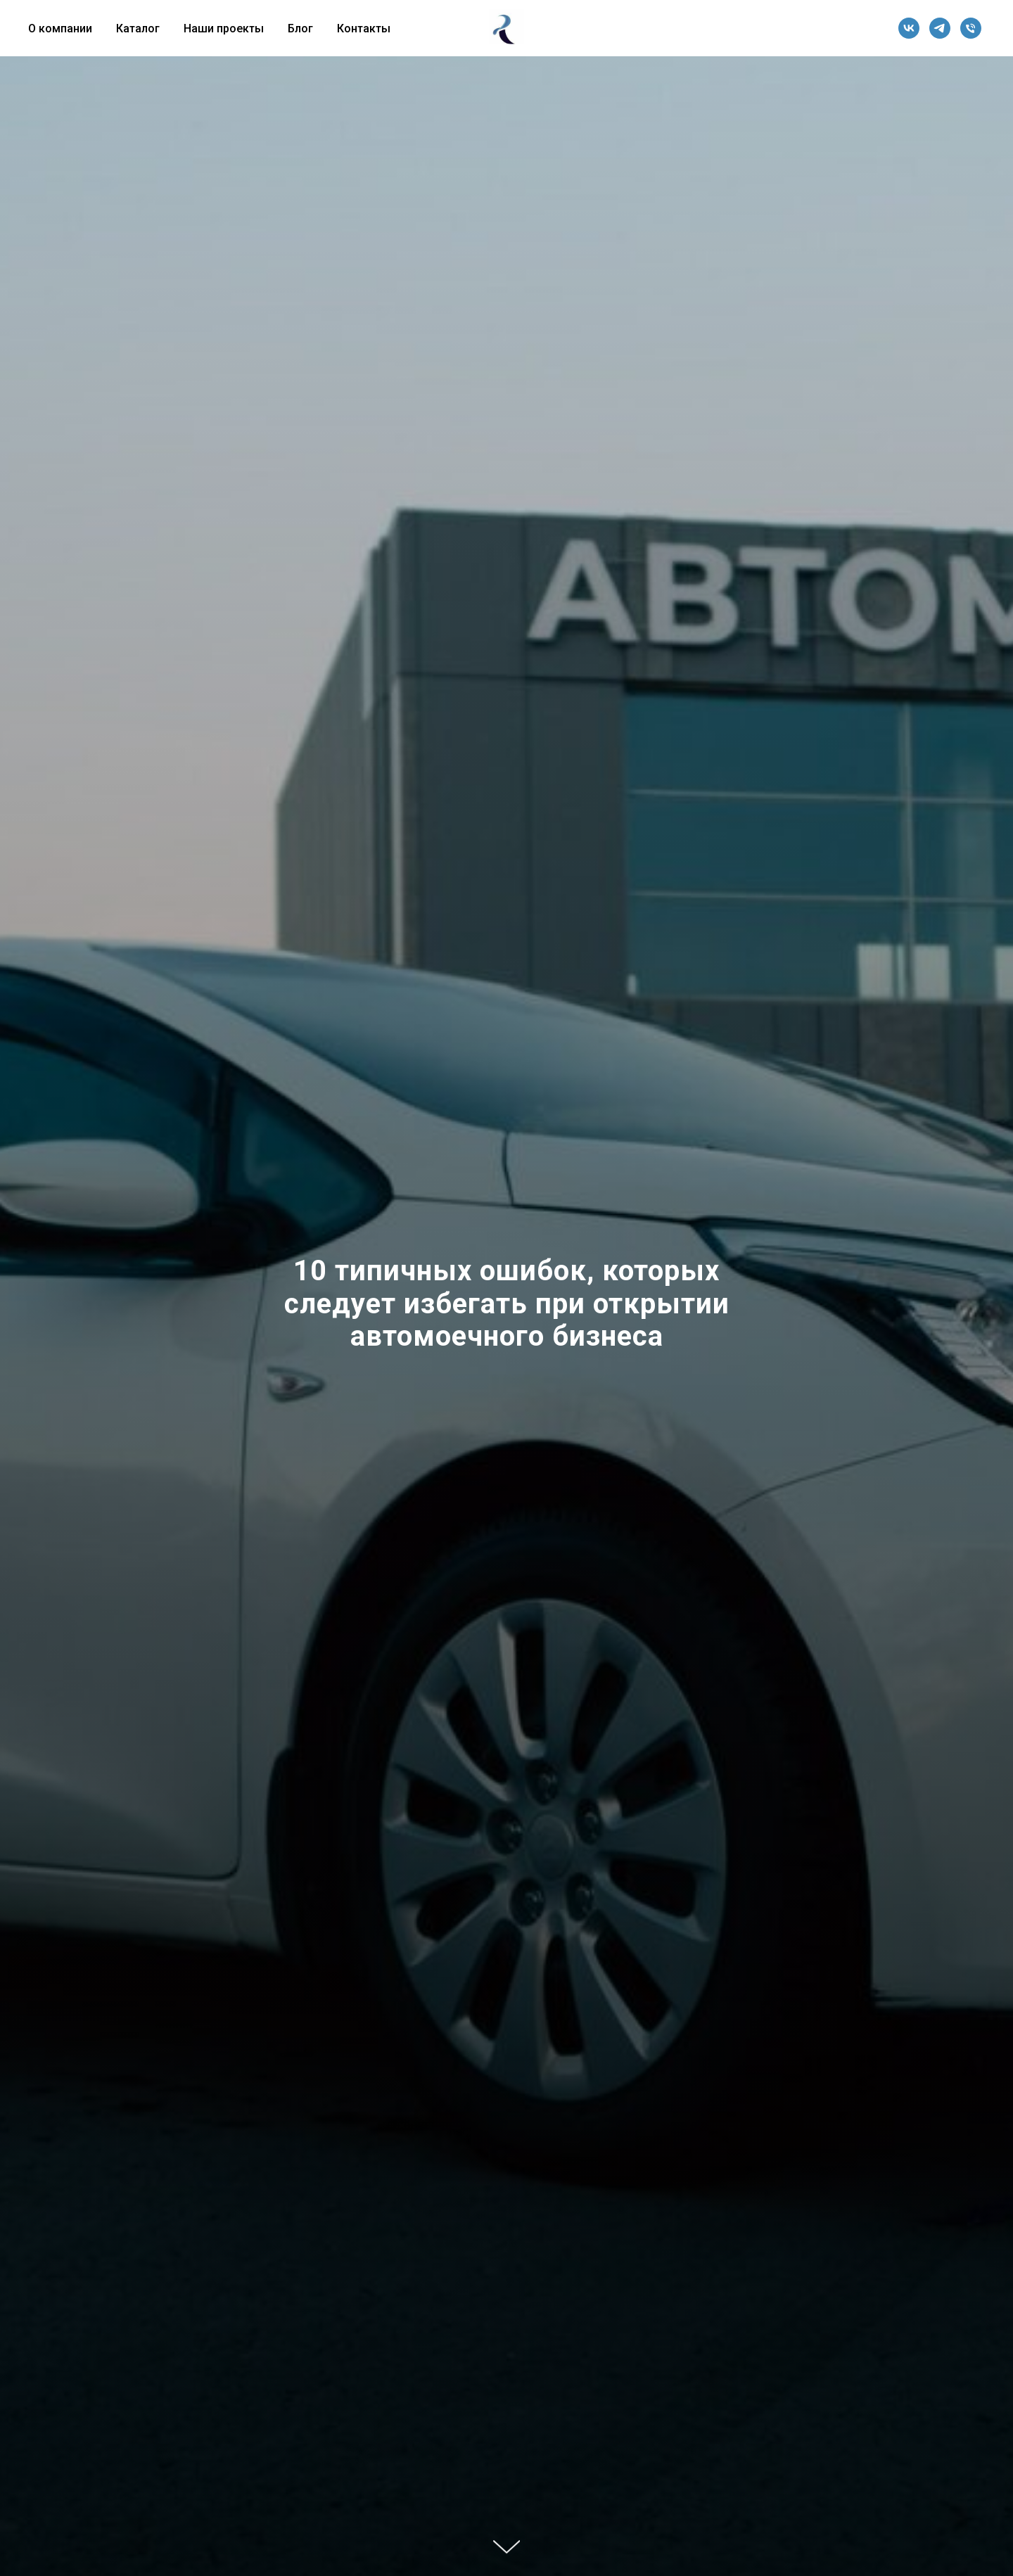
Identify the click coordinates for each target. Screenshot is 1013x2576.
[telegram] (939, 28)
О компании (60, 28)
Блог (300, 28)
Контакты (363, 28)
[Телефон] (970, 28)
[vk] (908, 28)
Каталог (138, 28)
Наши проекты (224, 28)
